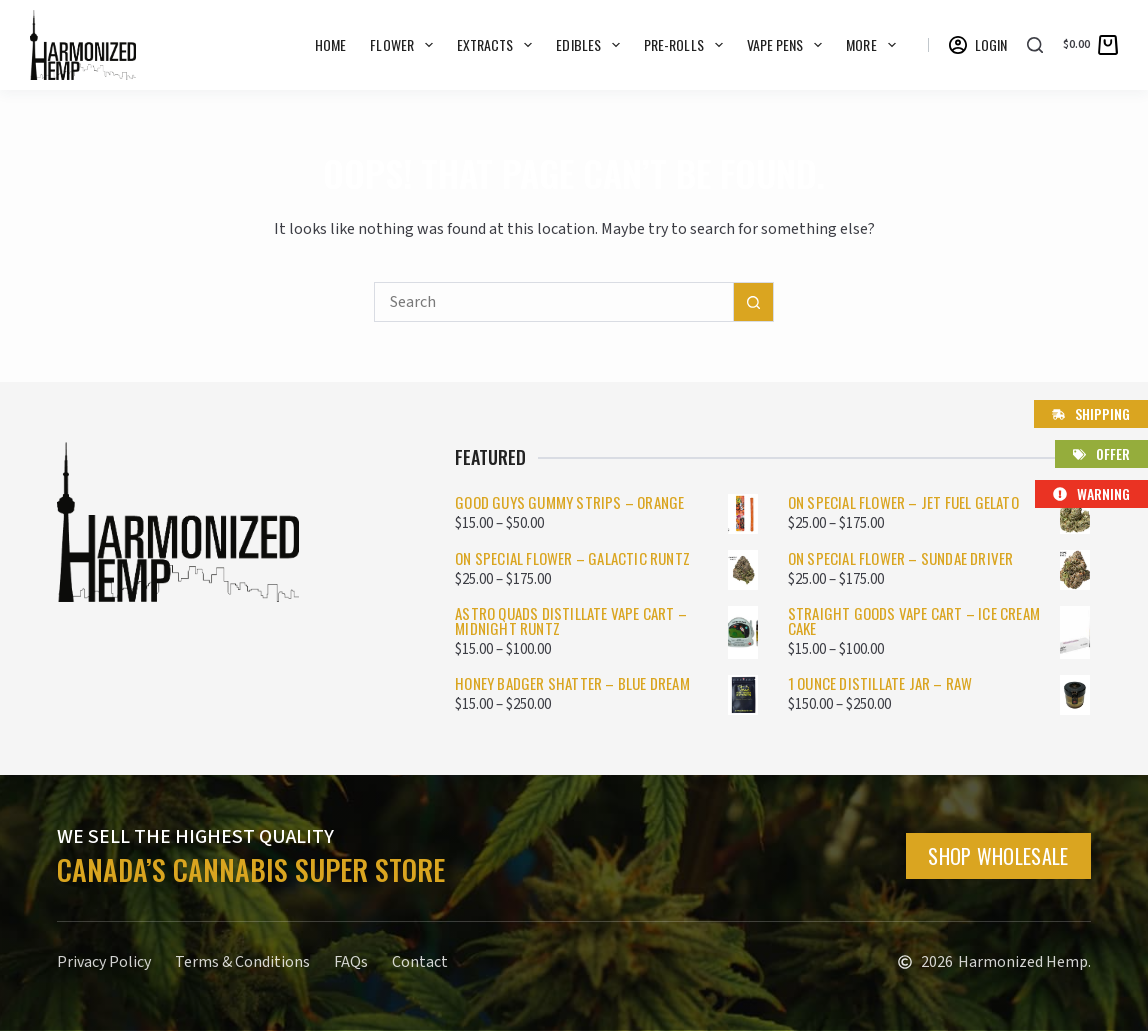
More (874, 45)
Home (330, 44)
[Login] (978, 45)
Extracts (499, 45)
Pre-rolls (687, 45)
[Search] (1035, 45)
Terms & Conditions (242, 962)
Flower (405, 45)
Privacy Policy (104, 962)
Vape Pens (789, 45)
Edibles (592, 45)
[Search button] (754, 302)
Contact (420, 962)
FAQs (351, 962)
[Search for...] (554, 302)
